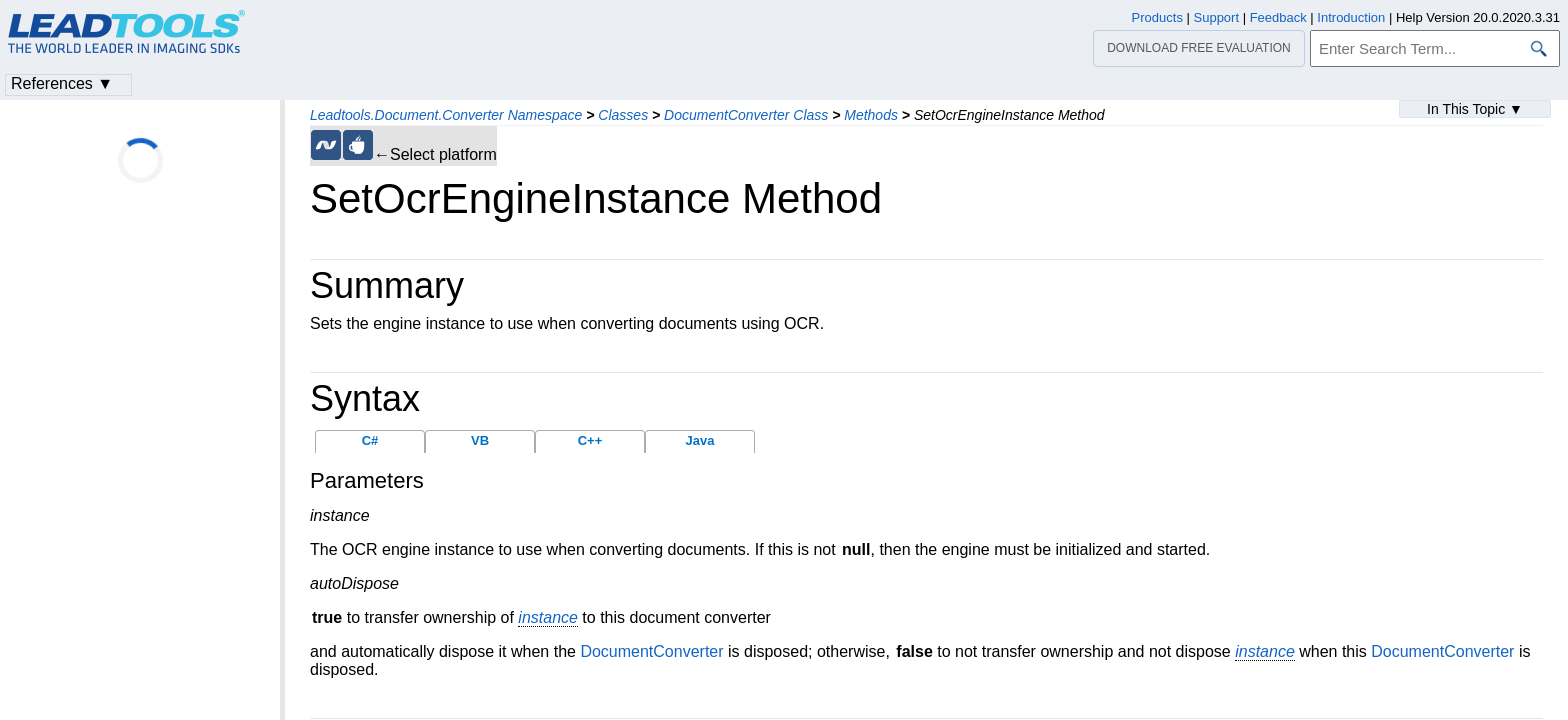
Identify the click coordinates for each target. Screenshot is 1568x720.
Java (700, 440)
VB (480, 440)
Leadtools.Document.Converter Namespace (446, 115)
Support (1217, 17)
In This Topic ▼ (1475, 109)
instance (548, 617)
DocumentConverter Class (746, 115)
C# (370, 440)
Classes (623, 115)
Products (1157, 17)
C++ (590, 440)
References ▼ (62, 83)
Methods (871, 115)
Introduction (1351, 17)
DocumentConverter (651, 651)
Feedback (1278, 17)
